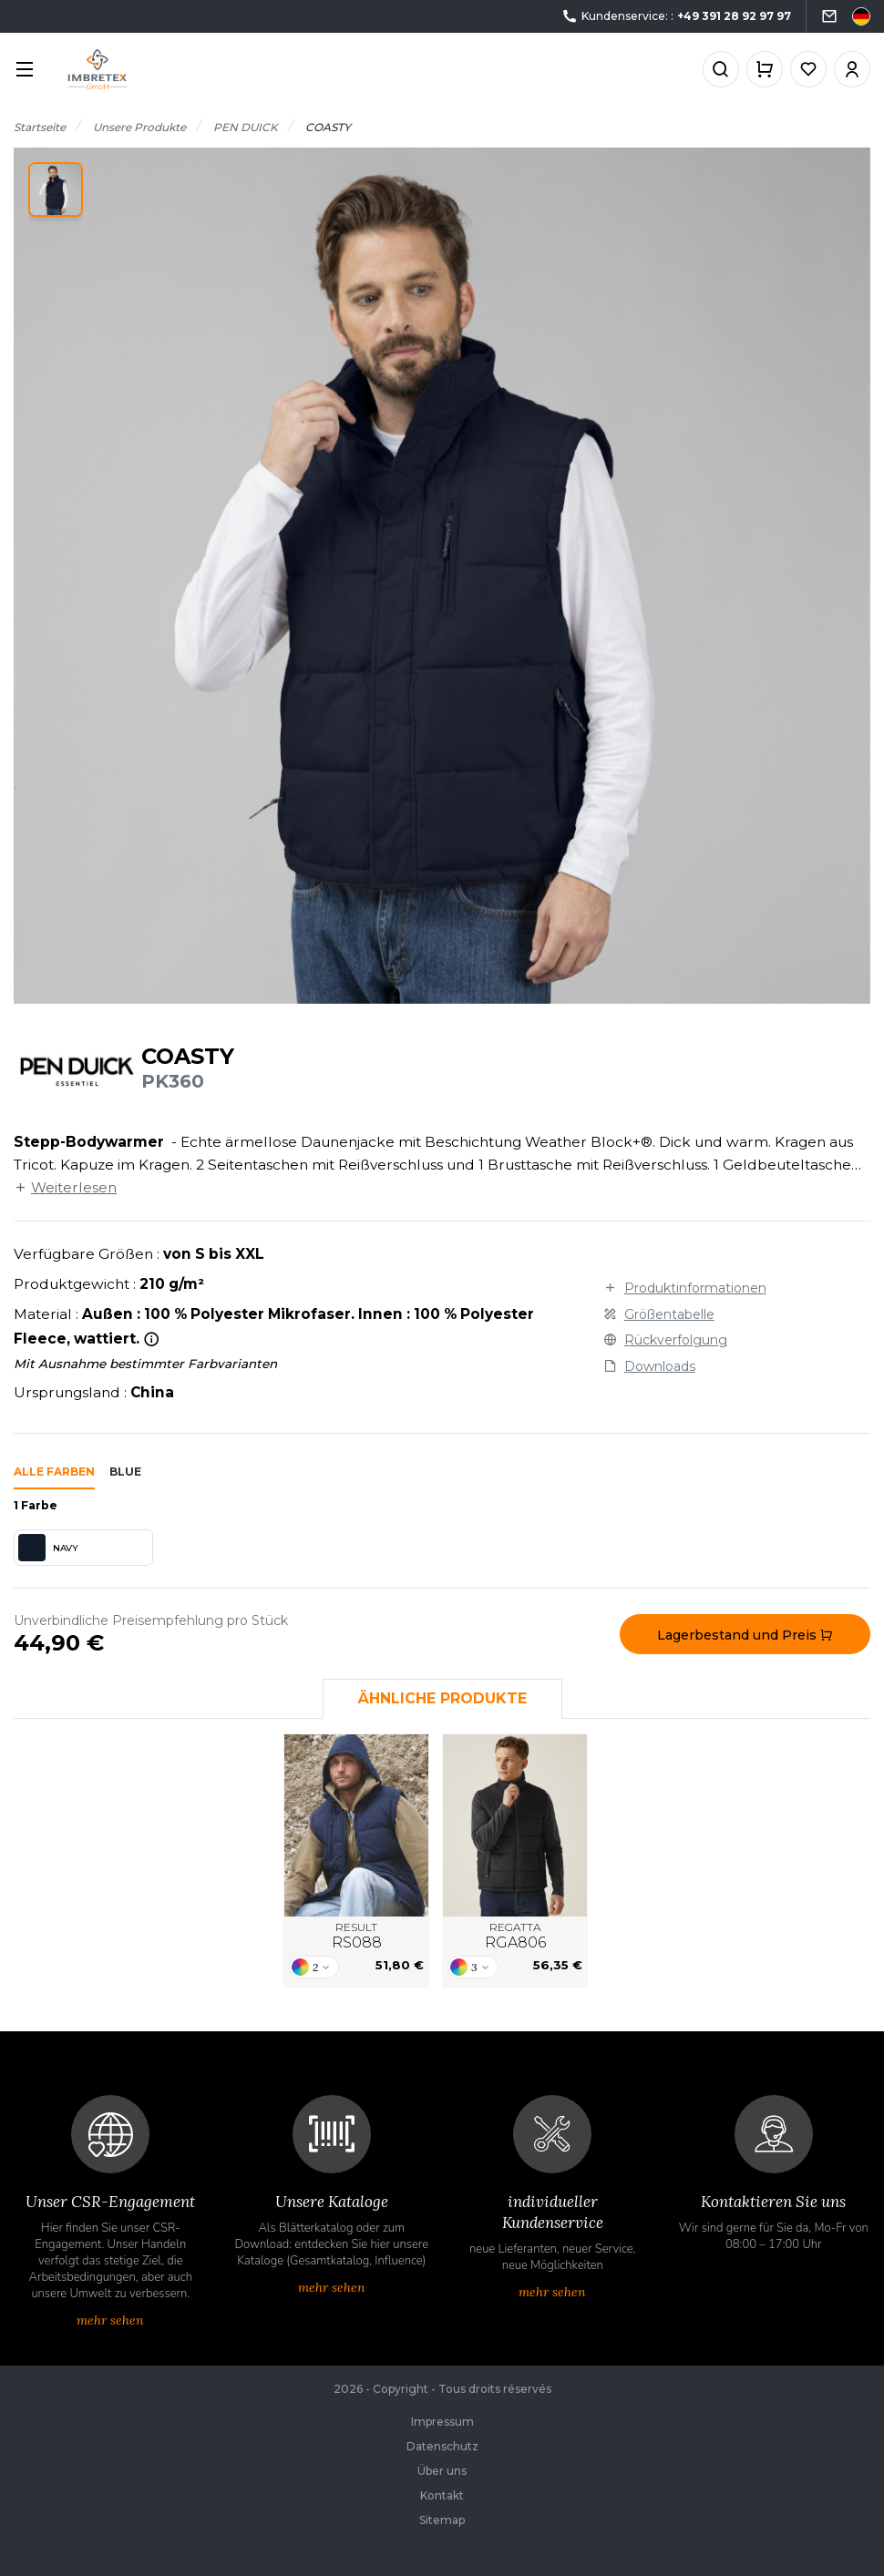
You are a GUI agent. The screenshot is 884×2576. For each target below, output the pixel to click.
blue (125, 1471)
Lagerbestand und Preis (745, 1635)
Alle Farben (54, 1471)
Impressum (442, 2421)
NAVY (47, 1547)
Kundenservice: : (676, 17)
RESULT (357, 1936)
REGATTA (515, 1936)
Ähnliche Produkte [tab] (442, 1698)
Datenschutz (442, 2446)
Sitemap (442, 2520)
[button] (55, 189)
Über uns (442, 2471)
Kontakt (442, 2495)
